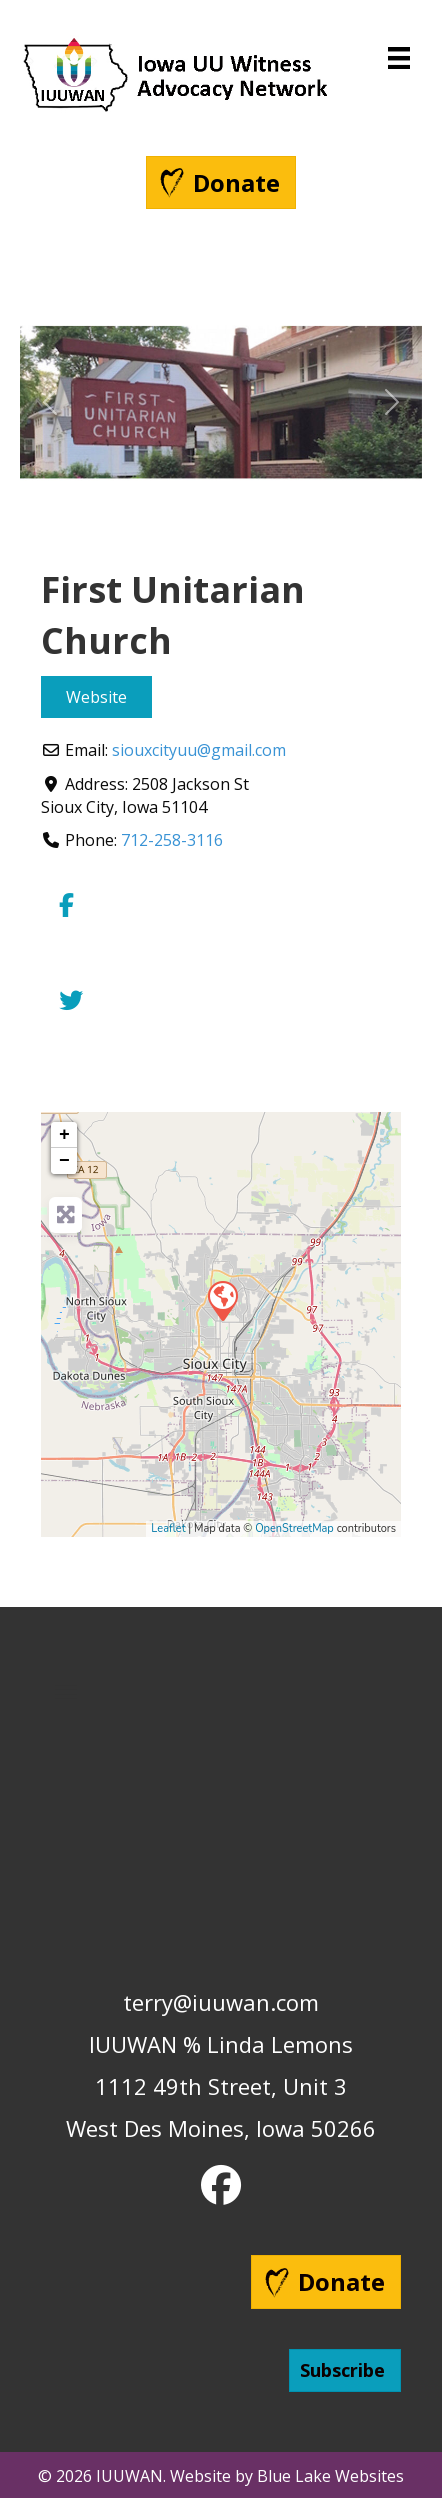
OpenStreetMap (294, 1528)
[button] (50, 402)
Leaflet (168, 1528)
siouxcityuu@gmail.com (199, 750)
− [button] (64, 1161)
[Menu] (399, 58)
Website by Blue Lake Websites (287, 2476)
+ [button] (64, 1135)
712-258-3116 (172, 840)
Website (96, 697)
